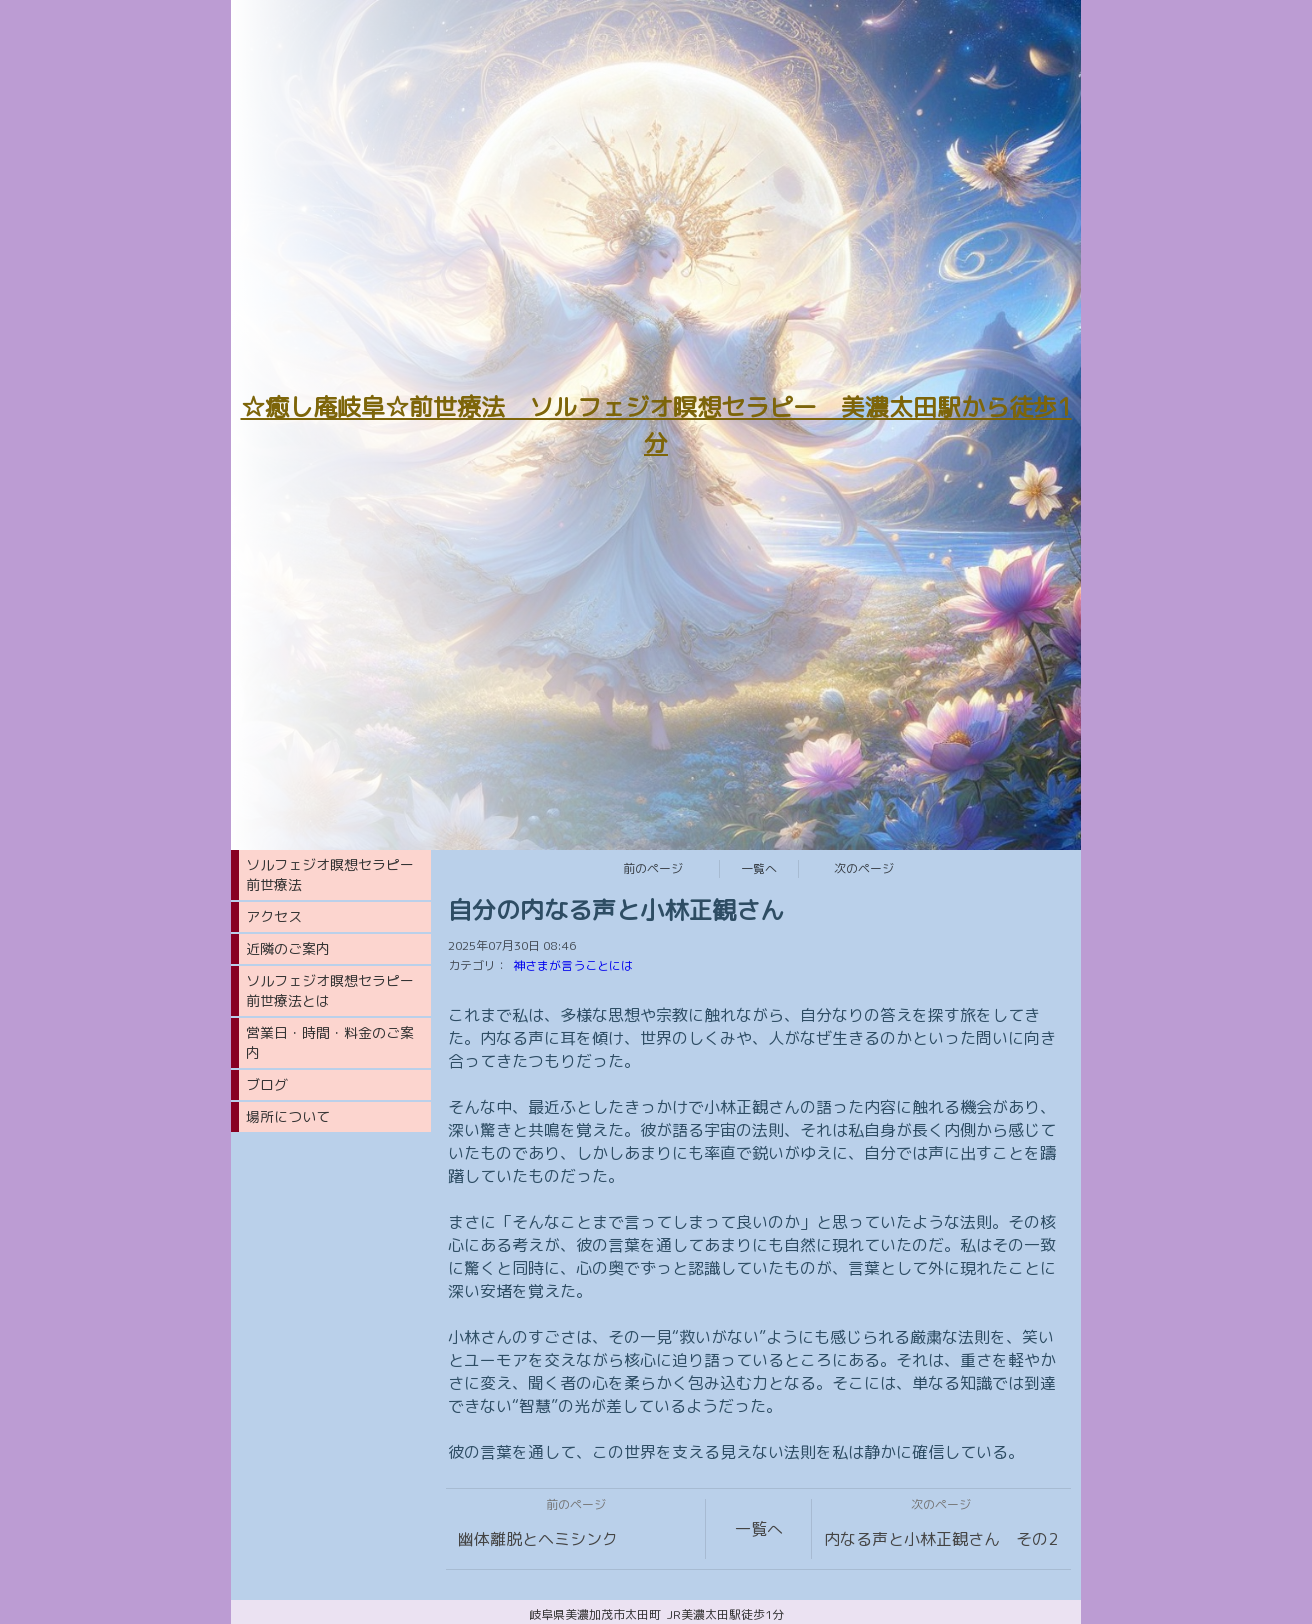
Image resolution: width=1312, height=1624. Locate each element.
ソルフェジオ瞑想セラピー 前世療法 (337, 874)
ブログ (267, 1084)
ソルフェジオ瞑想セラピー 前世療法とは (337, 990)
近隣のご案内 (288, 948)
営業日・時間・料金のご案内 (330, 1042)
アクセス (274, 916)
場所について (288, 1116)
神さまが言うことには (573, 965)
